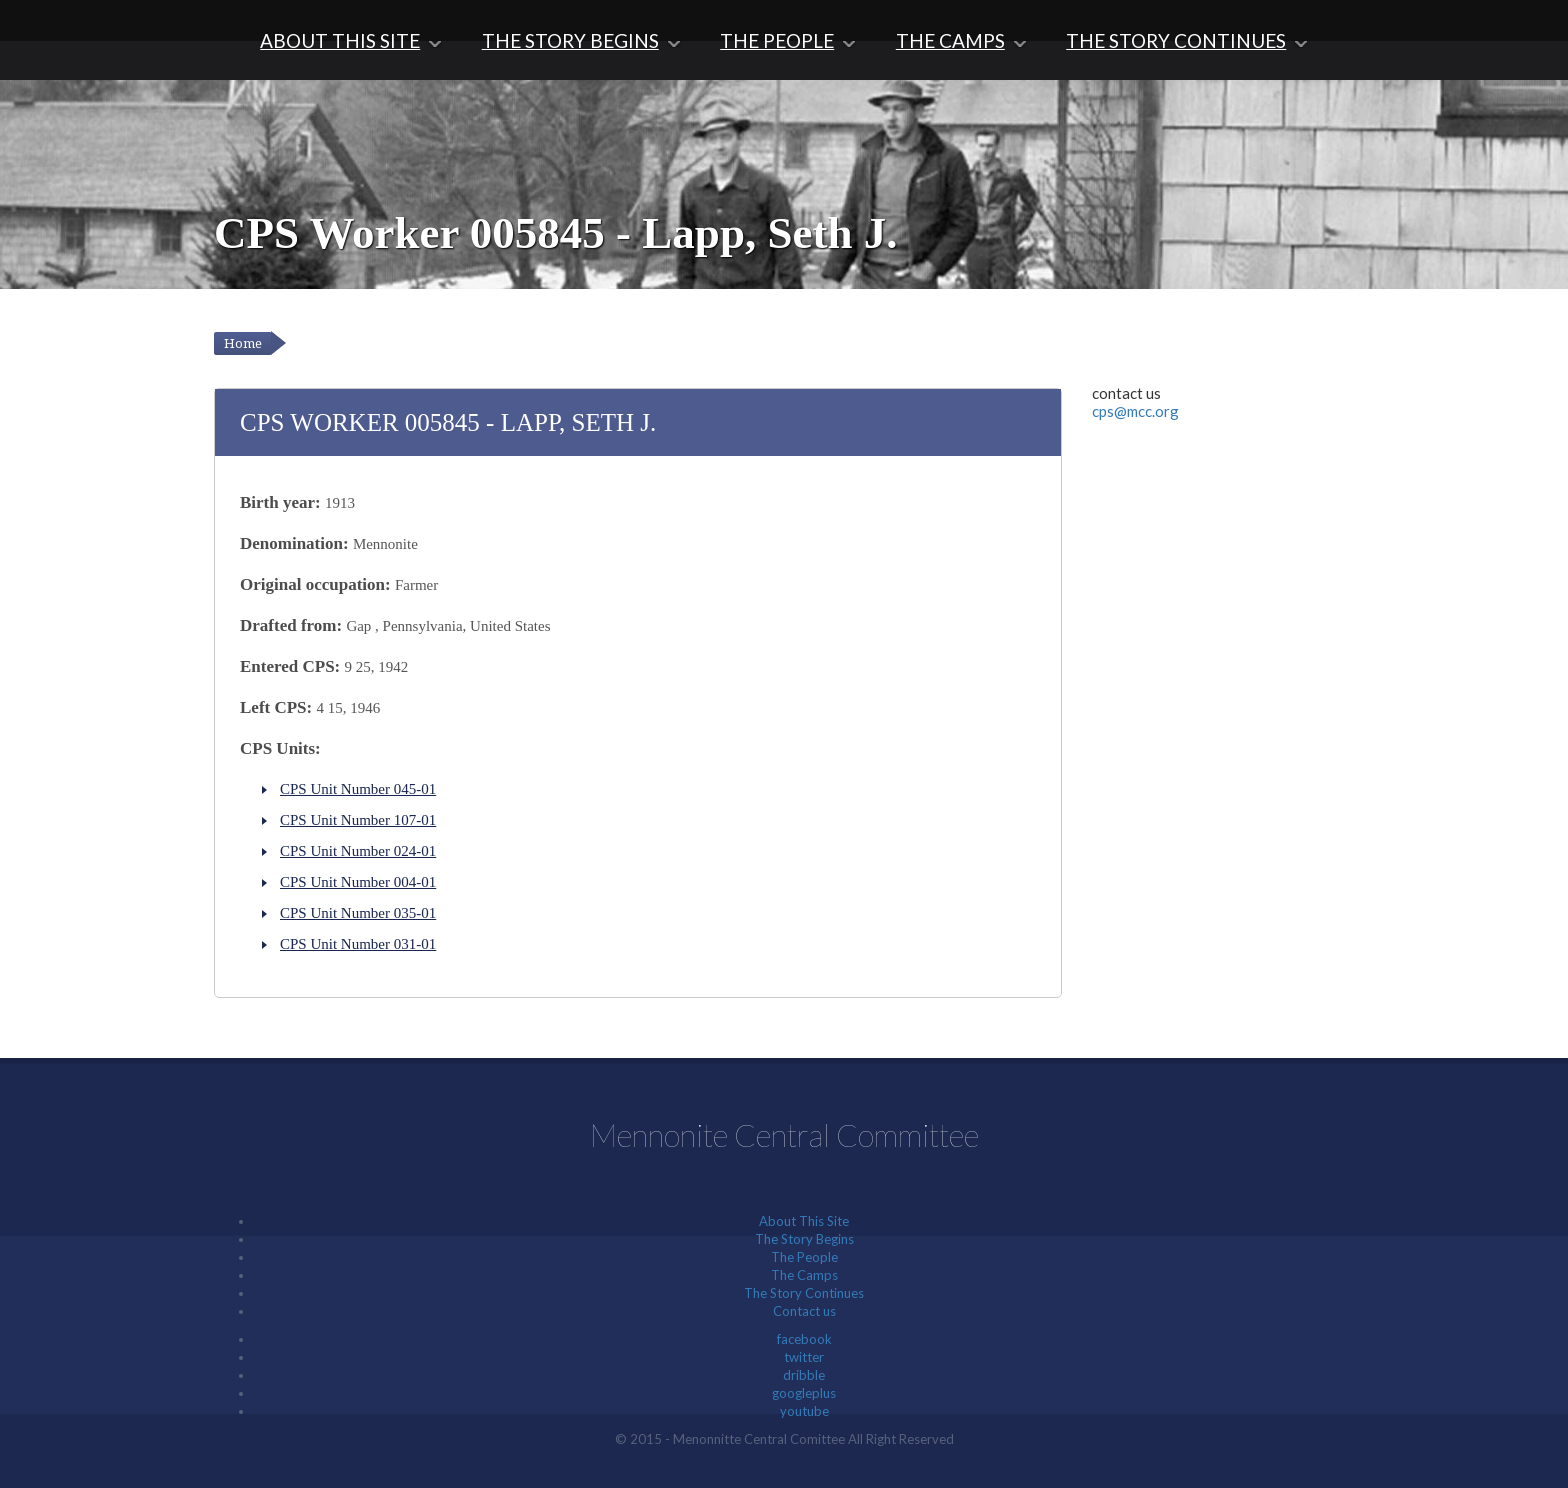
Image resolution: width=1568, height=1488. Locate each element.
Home (243, 343)
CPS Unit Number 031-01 (358, 944)
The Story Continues (1176, 40)
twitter (804, 1357)
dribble (804, 1375)
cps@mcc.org (1135, 411)
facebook (804, 1339)
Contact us (804, 1311)
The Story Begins (570, 40)
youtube (804, 1411)
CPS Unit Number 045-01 (358, 789)
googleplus (804, 1393)
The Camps (950, 40)
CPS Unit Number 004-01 (358, 882)
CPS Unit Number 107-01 (358, 820)
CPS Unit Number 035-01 (358, 913)
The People (777, 40)
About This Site (340, 40)
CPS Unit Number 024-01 (358, 851)
